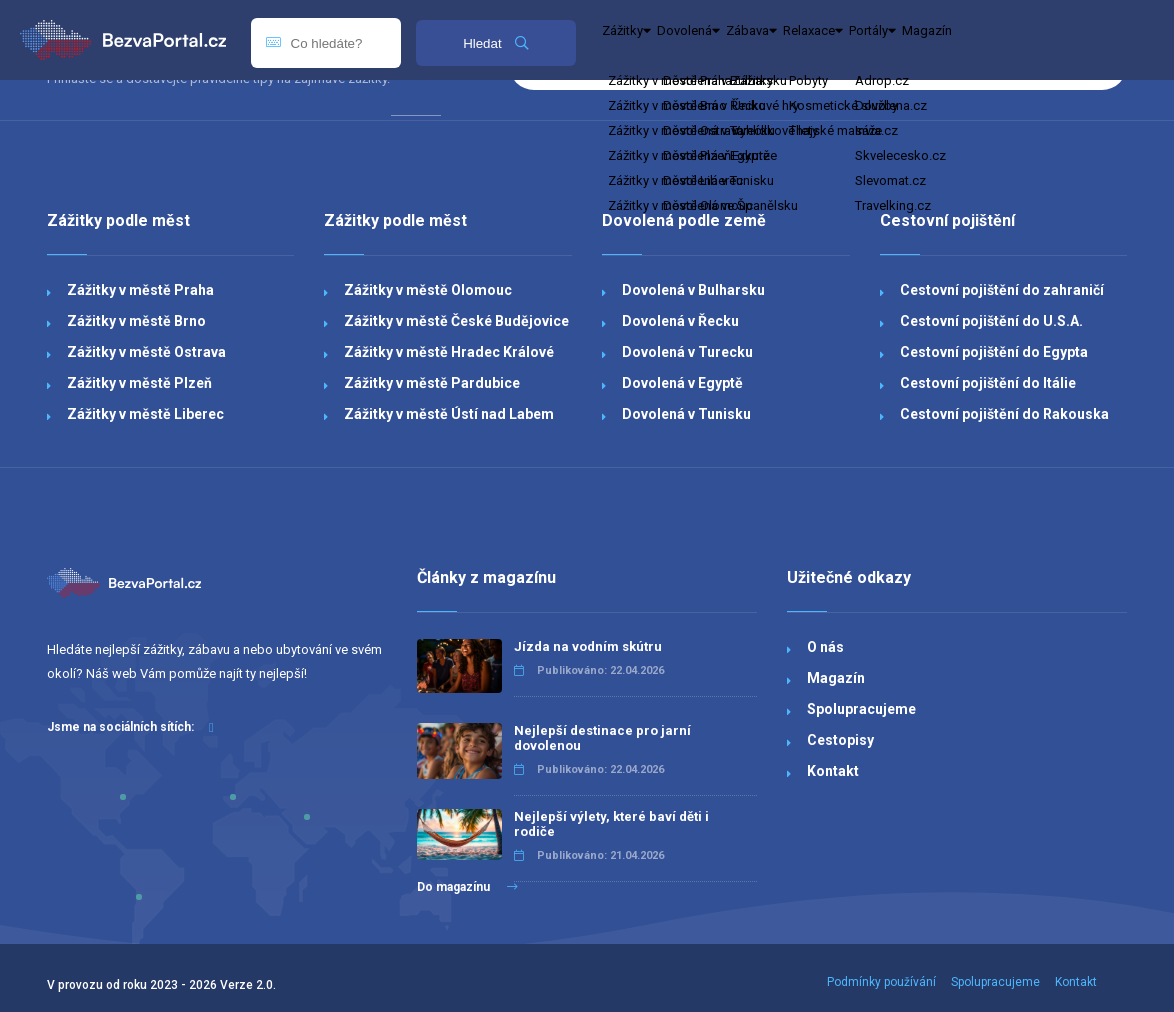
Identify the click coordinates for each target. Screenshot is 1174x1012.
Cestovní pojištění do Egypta (994, 352)
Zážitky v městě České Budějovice (456, 321)
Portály (473, 116)
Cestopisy (840, 740)
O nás (825, 647)
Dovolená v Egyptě (682, 383)
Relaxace (375, 116)
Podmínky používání (881, 982)
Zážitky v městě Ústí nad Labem (449, 414)
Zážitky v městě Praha (140, 290)
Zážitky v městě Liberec (145, 414)
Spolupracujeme (861, 709)
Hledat (495, 43)
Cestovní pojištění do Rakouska (1004, 414)
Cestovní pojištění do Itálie (988, 383)
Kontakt (833, 771)
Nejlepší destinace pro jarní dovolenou (602, 738)
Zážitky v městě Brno (136, 321)
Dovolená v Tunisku (686, 414)
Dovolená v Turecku (687, 352)
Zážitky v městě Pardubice (432, 383)
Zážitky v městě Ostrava (146, 352)
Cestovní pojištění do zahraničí (1002, 290)
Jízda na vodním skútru (588, 646)
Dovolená (178, 116)
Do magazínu (467, 887)
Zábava (276, 116)
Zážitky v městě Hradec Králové (449, 352)
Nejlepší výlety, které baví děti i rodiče (611, 824)
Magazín (562, 116)
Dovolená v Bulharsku (693, 290)
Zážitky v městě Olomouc (428, 290)
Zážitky (79, 116)
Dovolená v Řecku (680, 321)
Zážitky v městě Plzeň (139, 383)
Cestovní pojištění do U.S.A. (991, 321)
